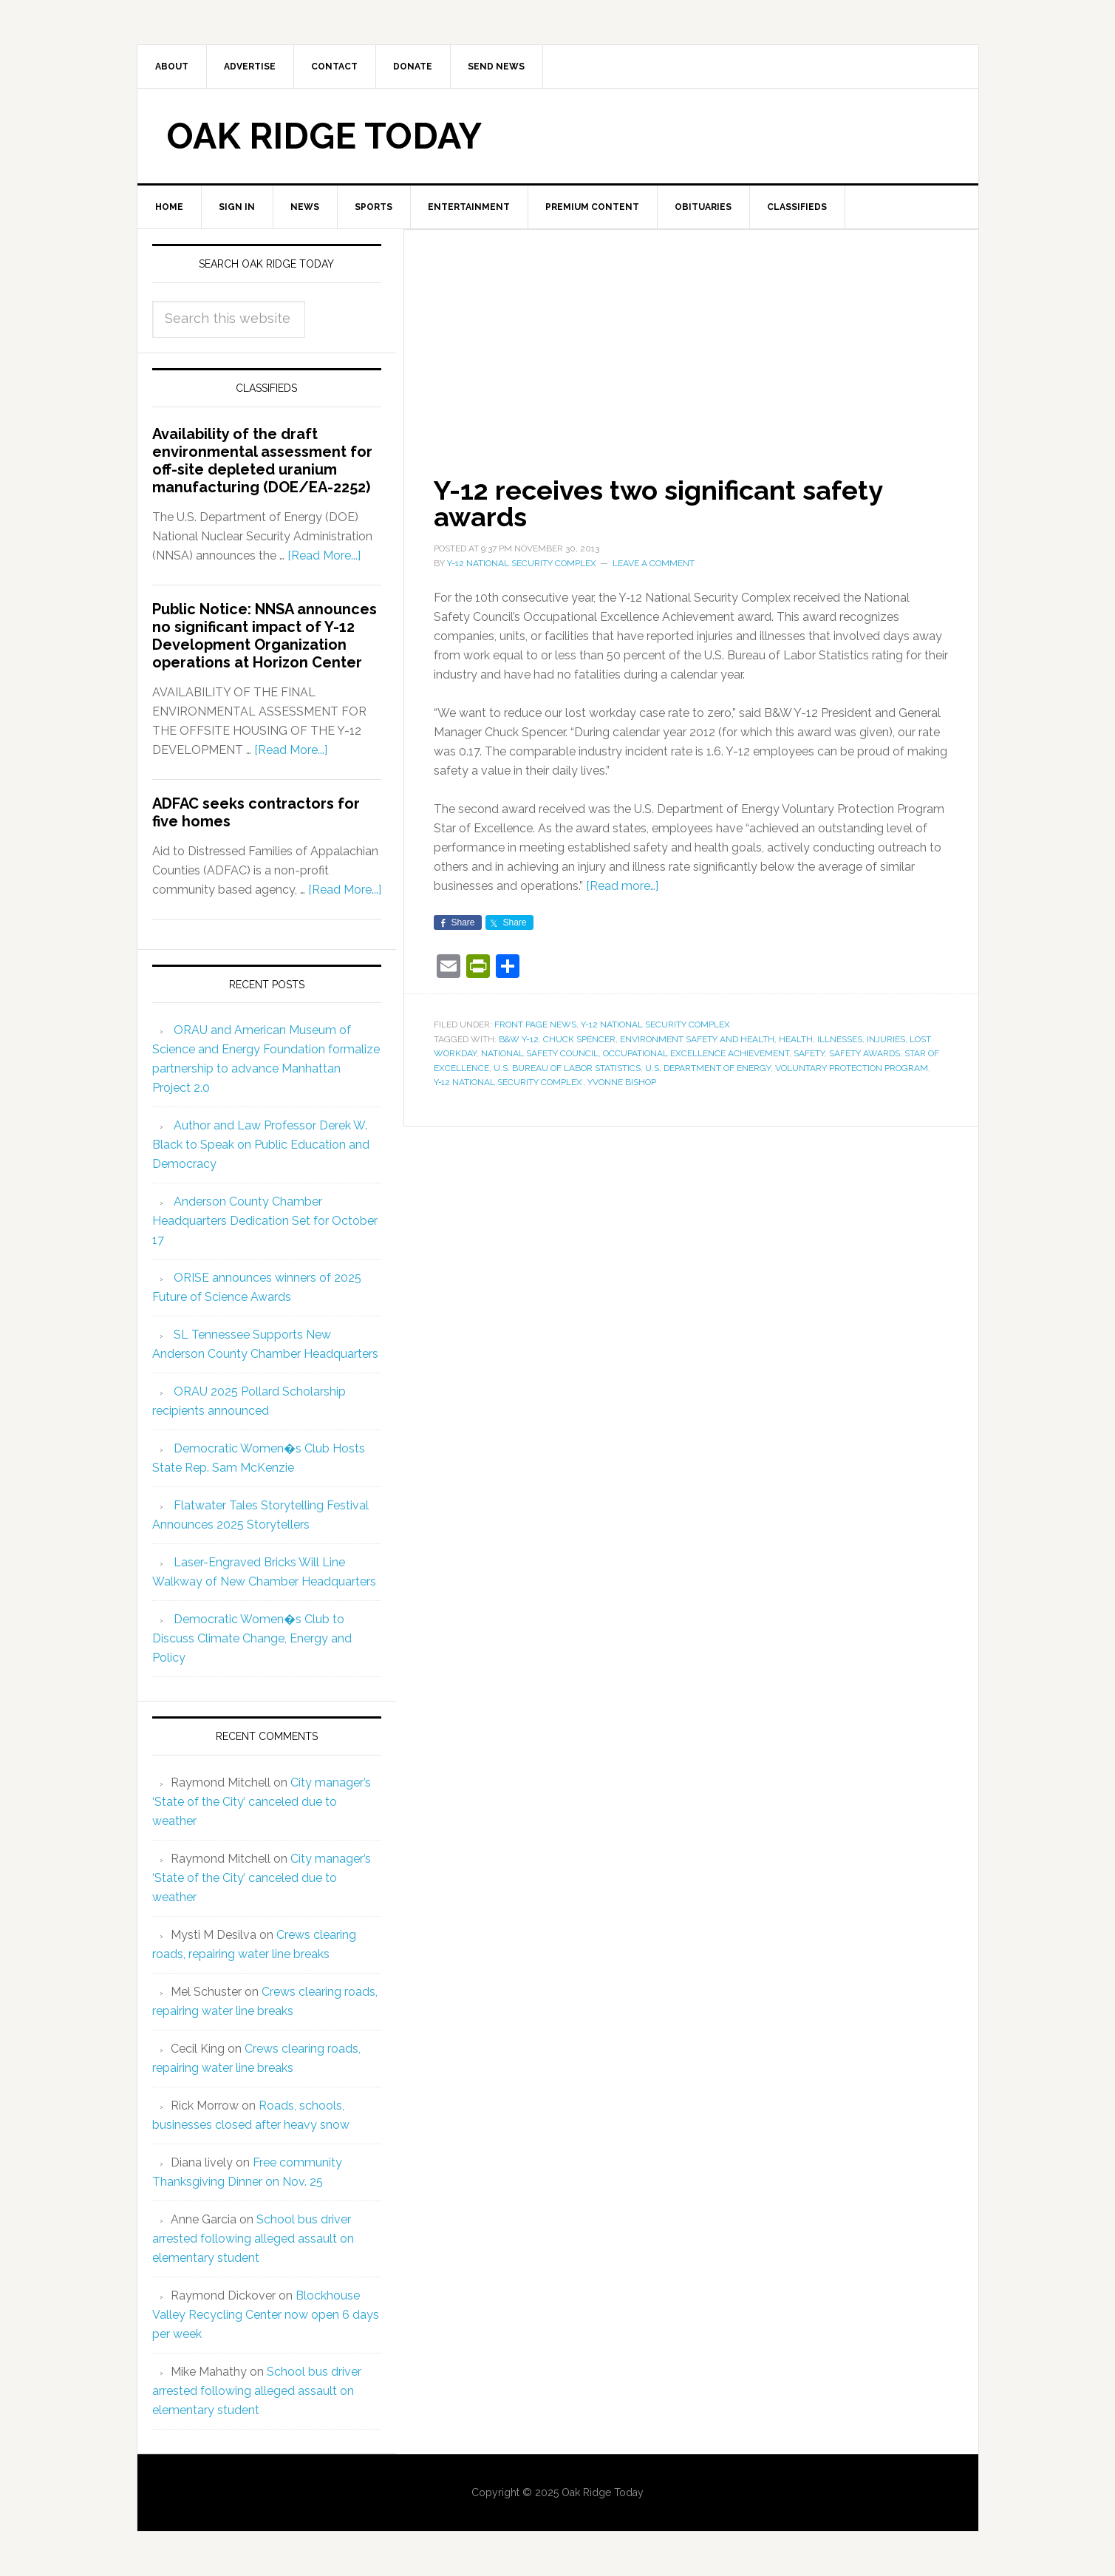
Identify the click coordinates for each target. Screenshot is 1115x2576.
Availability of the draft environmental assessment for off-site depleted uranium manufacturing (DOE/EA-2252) (262, 460)
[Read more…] (622, 886)
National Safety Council (540, 1053)
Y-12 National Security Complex (655, 1024)
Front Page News (535, 1024)
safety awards (864, 1053)
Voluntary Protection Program (851, 1068)
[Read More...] (324, 555)
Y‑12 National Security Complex (508, 1082)
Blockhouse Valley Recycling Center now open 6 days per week (265, 2314)
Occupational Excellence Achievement (696, 1053)
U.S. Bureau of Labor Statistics (567, 1068)
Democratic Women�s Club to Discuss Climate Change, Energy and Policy (252, 1638)
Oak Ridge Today (324, 136)
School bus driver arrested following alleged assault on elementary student (253, 2238)
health (796, 1039)
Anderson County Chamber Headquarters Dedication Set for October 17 (265, 1220)
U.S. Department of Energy (708, 1068)
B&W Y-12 (519, 1039)
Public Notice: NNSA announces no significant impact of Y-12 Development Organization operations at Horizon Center (264, 635)
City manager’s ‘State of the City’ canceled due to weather (261, 1801)
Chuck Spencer (579, 1039)
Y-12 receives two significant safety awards (658, 503)
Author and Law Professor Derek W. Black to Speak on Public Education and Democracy (260, 1144)
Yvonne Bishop (621, 1082)
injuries (886, 1039)
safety (809, 1053)
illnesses (839, 1039)
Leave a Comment (654, 563)
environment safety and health (697, 1039)
